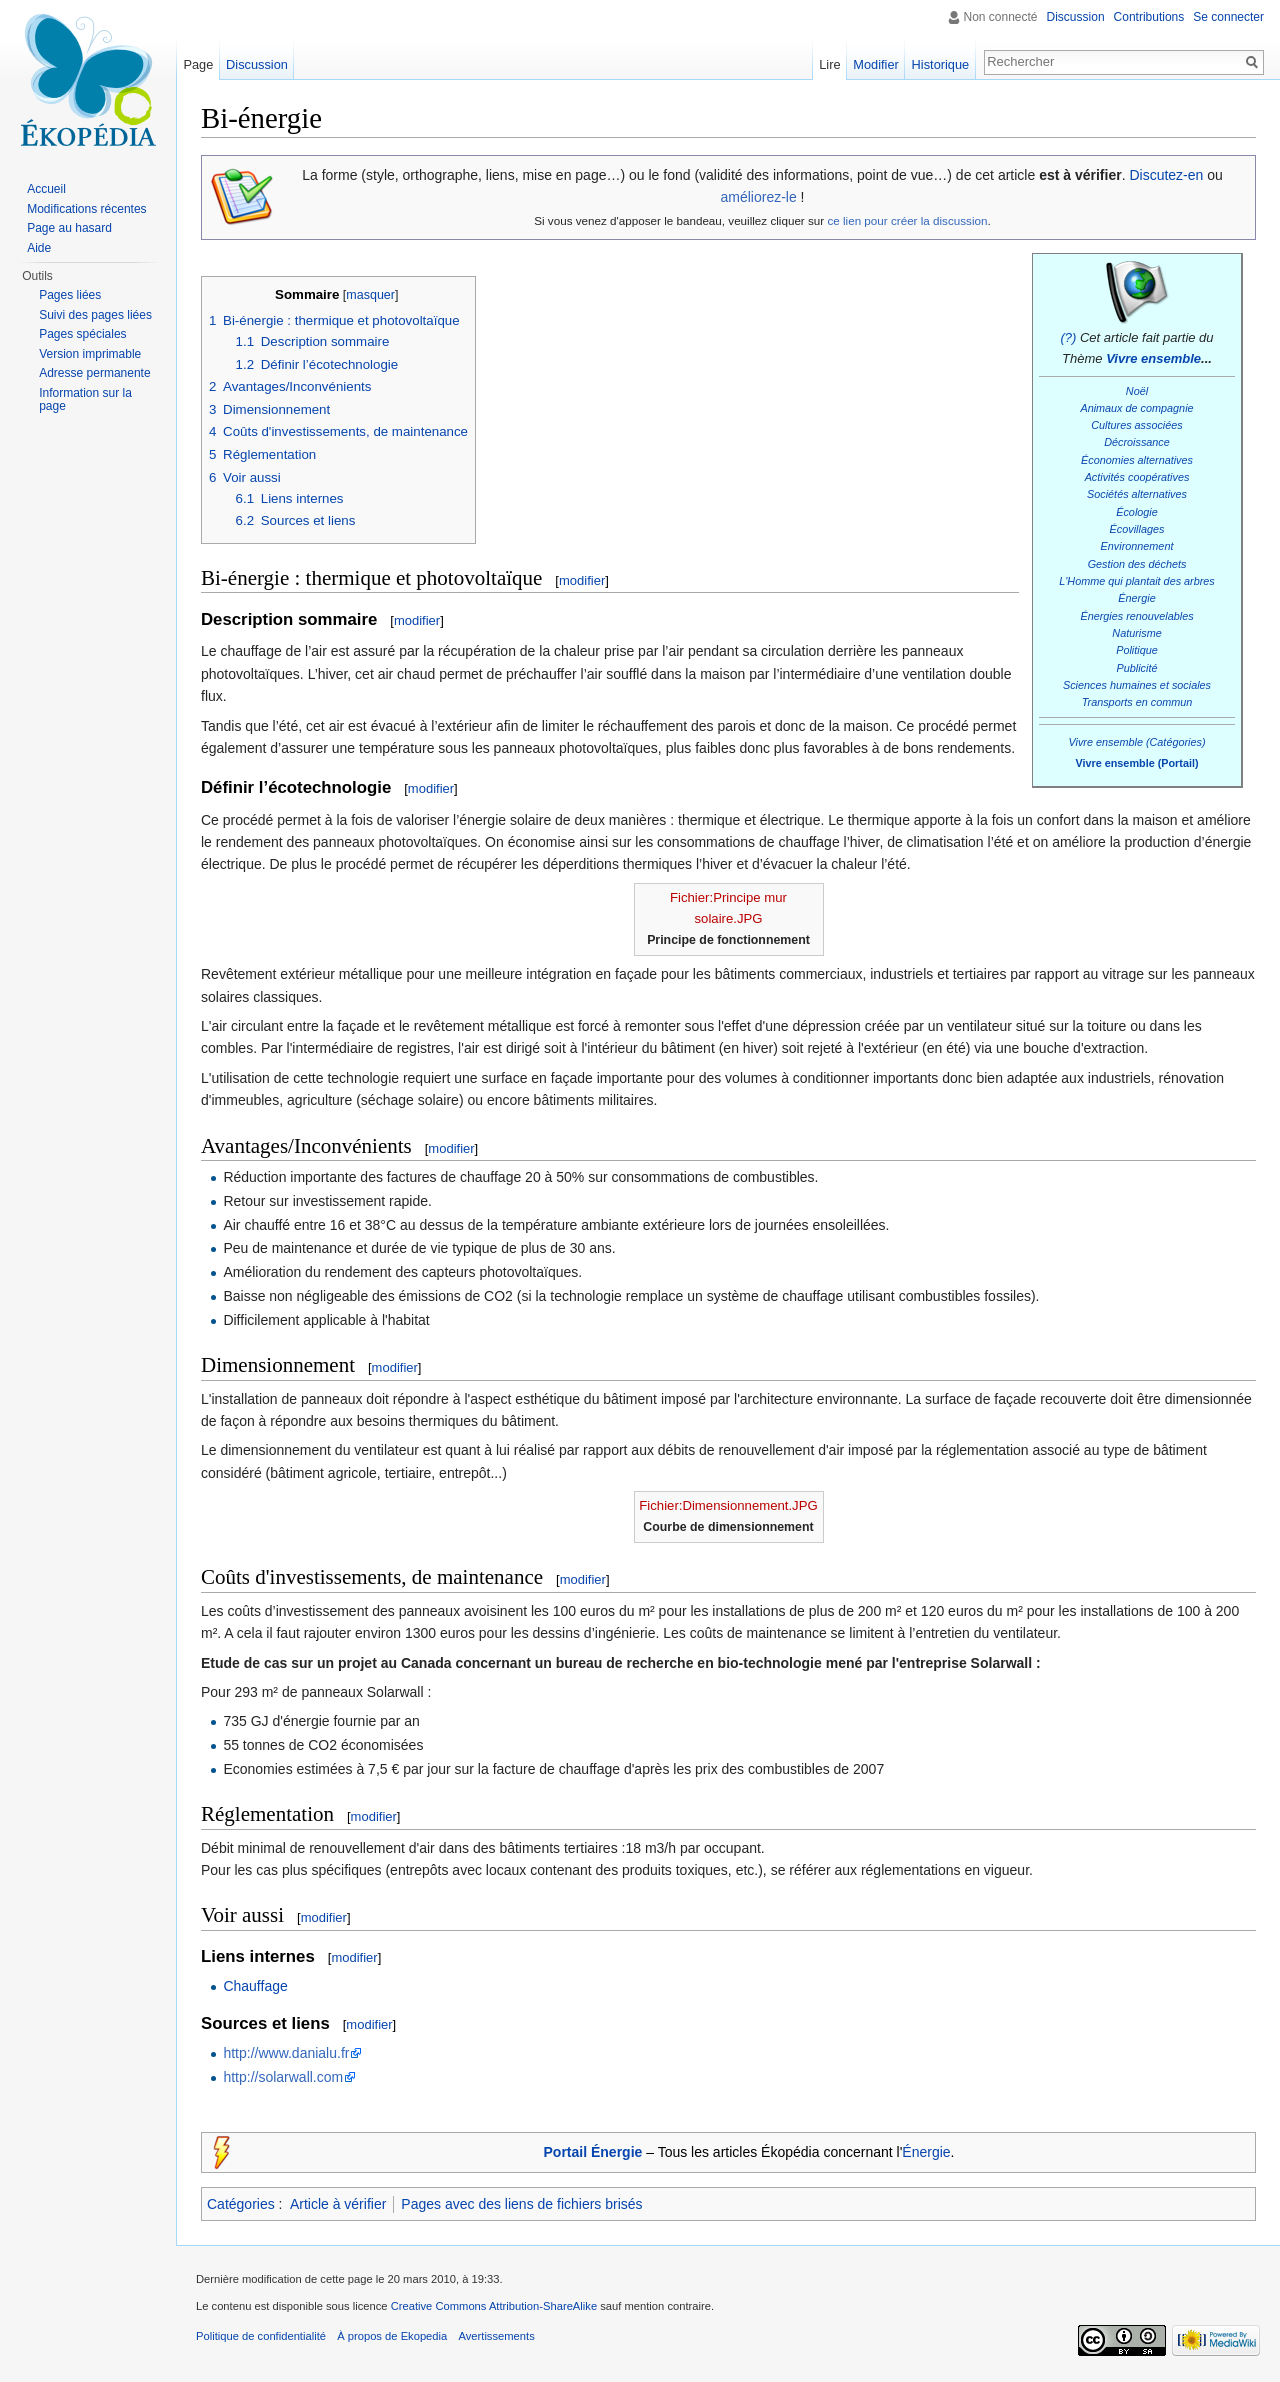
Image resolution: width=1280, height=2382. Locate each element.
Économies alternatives (1137, 460)
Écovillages (1137, 529)
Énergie (1136, 598)
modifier (582, 580)
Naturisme (1136, 633)
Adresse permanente (94, 373)
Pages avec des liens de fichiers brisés (521, 2204)
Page (198, 64)
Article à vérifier (338, 2204)
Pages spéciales (82, 334)
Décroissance (1137, 442)
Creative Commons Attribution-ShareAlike (494, 2306)
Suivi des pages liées (95, 315)
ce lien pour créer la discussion (907, 220)
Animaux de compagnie (1136, 408)
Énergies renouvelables (1136, 616)
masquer (370, 295)
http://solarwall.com (283, 2077)
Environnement (1137, 546)
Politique (1137, 650)
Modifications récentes (86, 209)
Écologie (1137, 512)
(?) (1068, 337)
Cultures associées (1136, 425)
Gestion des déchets (1137, 564)
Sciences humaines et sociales (1137, 685)
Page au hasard (69, 228)
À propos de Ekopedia (392, 2336)
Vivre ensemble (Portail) (1136, 763)
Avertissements (496, 2336)
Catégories (241, 2204)
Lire (829, 64)
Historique (941, 64)
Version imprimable (90, 354)
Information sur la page (85, 400)
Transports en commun (1137, 702)
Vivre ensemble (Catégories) (1136, 742)
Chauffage (255, 1986)
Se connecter (1228, 17)
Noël (1137, 391)
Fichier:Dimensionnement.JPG (728, 1505)
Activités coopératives (1137, 477)
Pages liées (70, 295)
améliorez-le (758, 197)
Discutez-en (1166, 175)
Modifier (876, 64)
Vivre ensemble (1153, 358)
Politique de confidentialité (261, 2336)
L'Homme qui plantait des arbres (1137, 581)
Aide (39, 248)
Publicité (1137, 668)
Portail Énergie (593, 2152)
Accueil (46, 189)
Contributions (1149, 17)
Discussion (1076, 17)
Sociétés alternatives (1137, 494)
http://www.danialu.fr (286, 2053)
